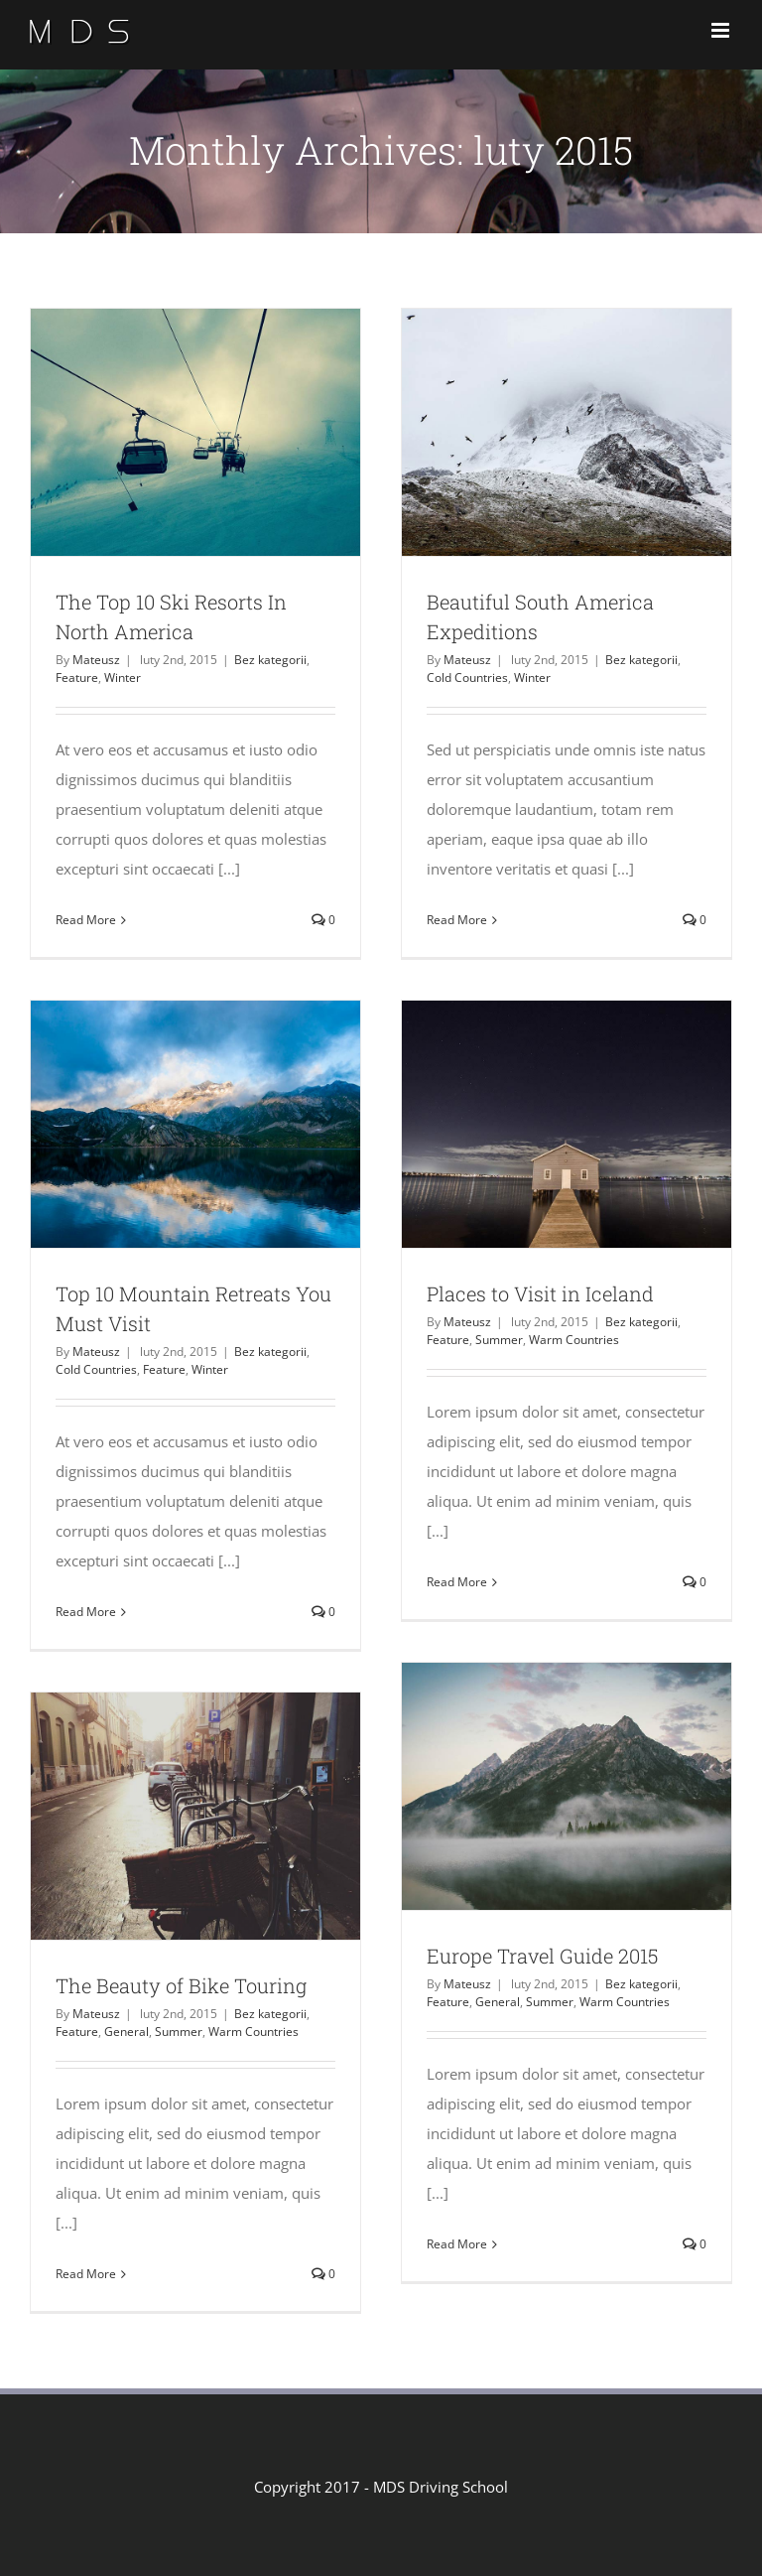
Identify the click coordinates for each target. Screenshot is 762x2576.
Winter (122, 677)
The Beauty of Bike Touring (181, 1985)
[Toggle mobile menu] (721, 30)
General (497, 2001)
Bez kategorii (270, 659)
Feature (77, 677)
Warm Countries (574, 1339)
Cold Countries (467, 677)
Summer (499, 1339)
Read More (86, 919)
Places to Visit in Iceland (540, 1293)
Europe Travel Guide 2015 (542, 1955)
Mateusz (96, 659)
